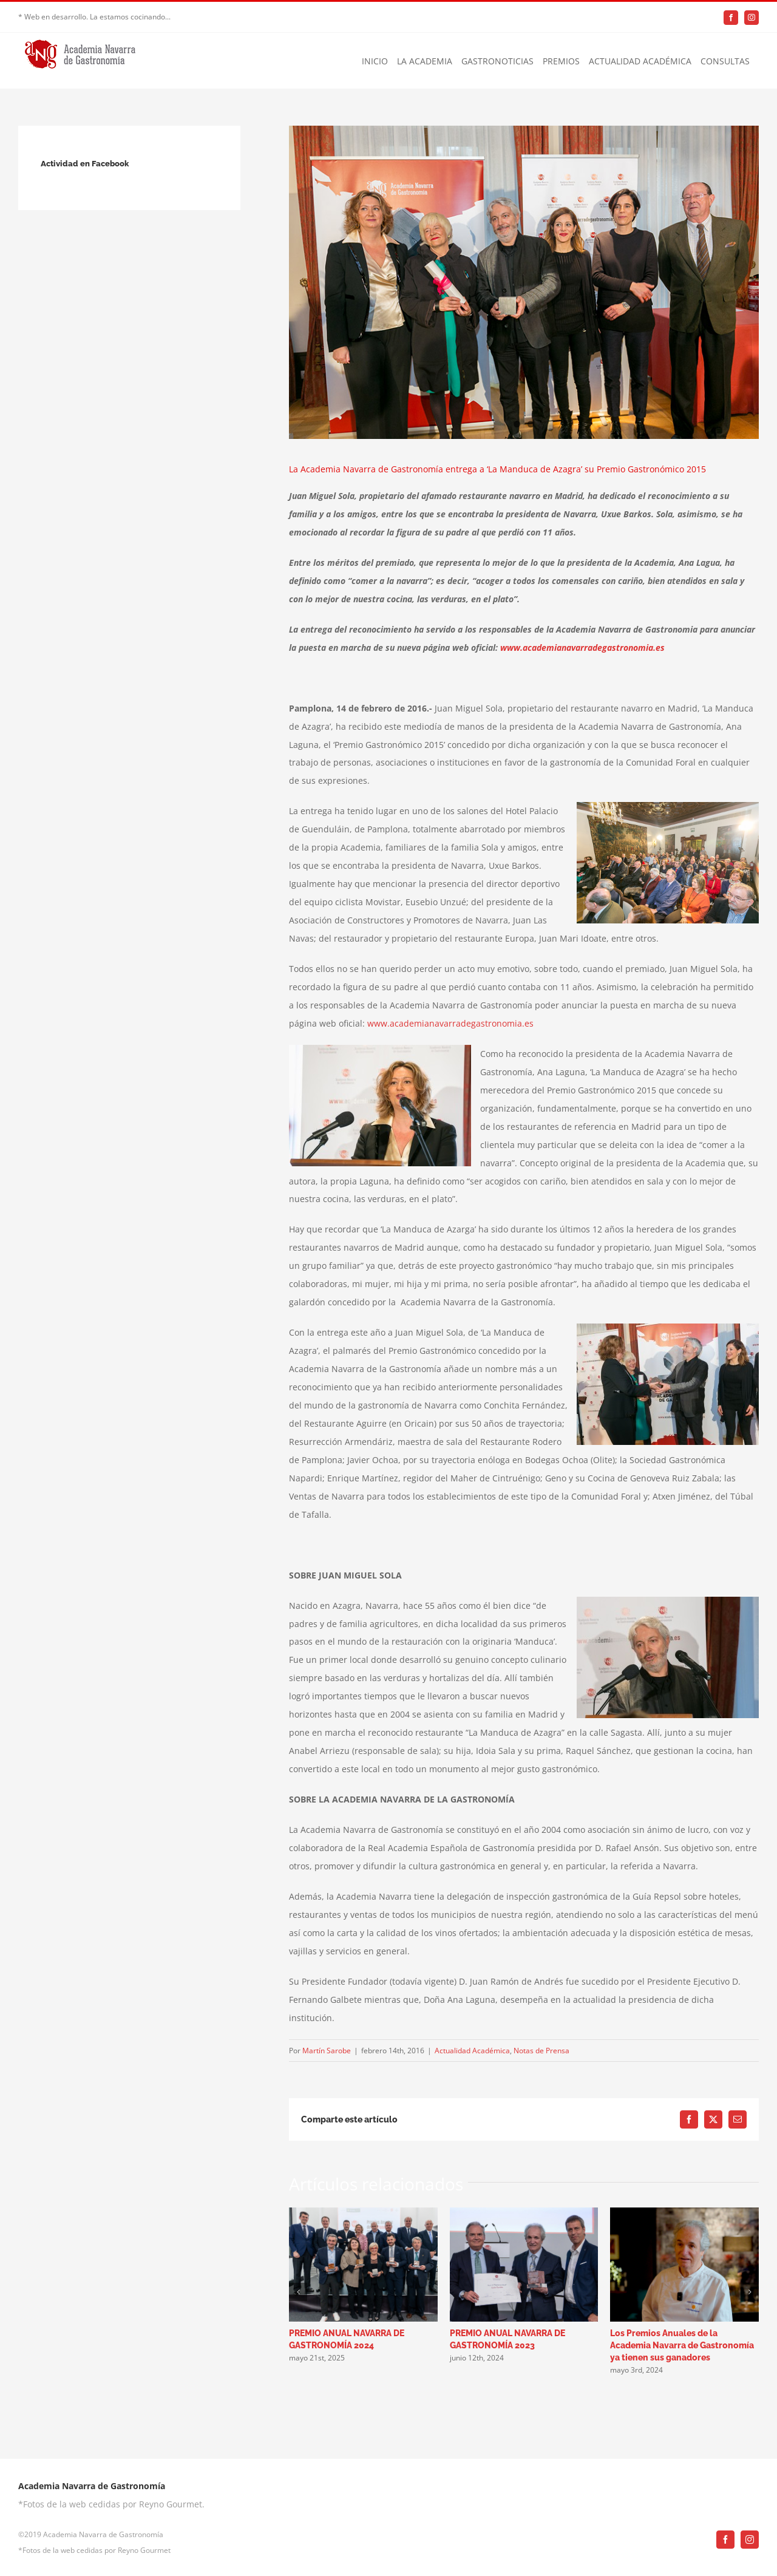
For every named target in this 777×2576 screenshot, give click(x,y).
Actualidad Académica (472, 2050)
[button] (298, 2292)
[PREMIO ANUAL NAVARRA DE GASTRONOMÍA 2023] (524, 2213)
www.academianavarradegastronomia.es (582, 647)
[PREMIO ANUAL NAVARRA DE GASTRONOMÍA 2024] (363, 2213)
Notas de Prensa (541, 2050)
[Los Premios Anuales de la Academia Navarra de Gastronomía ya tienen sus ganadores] (684, 2213)
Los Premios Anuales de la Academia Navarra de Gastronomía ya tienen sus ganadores (682, 2345)
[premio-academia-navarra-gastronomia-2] (524, 282)
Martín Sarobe (326, 2050)
